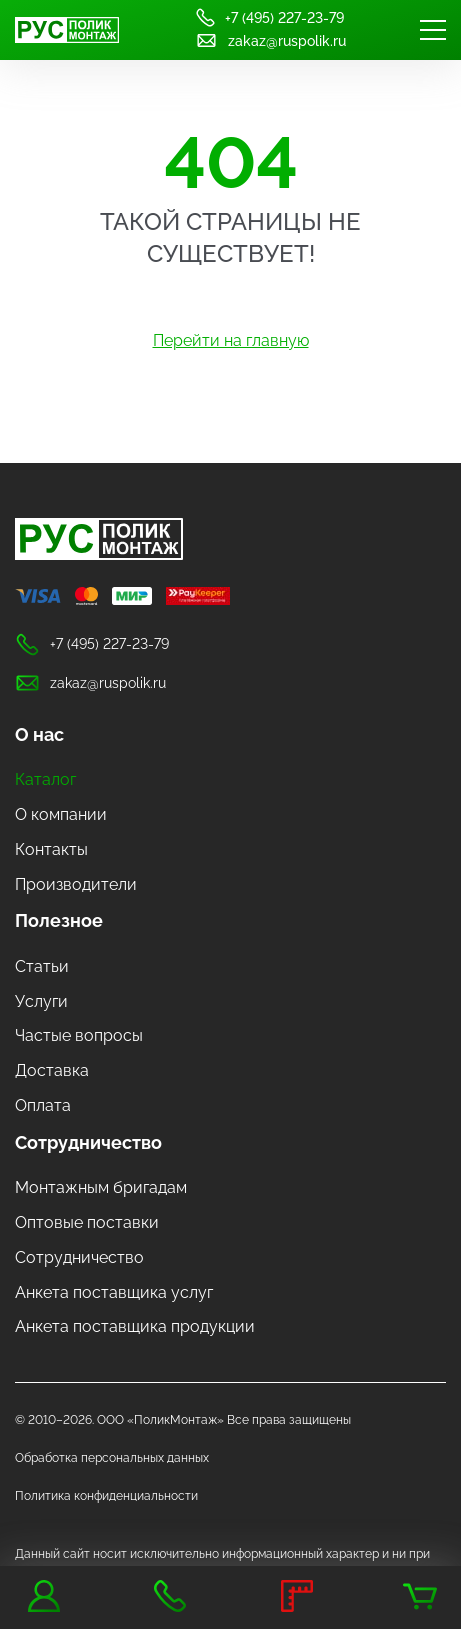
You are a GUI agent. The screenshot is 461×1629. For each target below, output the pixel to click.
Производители (76, 884)
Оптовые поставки (87, 1222)
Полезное (59, 920)
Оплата (43, 1105)
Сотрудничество (88, 1142)
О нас (39, 734)
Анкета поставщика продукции (135, 1326)
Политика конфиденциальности (106, 1496)
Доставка (52, 1070)
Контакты (51, 849)
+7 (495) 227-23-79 (269, 17)
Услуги (41, 1001)
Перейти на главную (231, 340)
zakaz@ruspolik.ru (270, 40)
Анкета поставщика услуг (114, 1292)
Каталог (45, 779)
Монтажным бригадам (101, 1187)
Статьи (42, 966)
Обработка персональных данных (112, 1458)
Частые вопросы (79, 1035)
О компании (61, 814)
